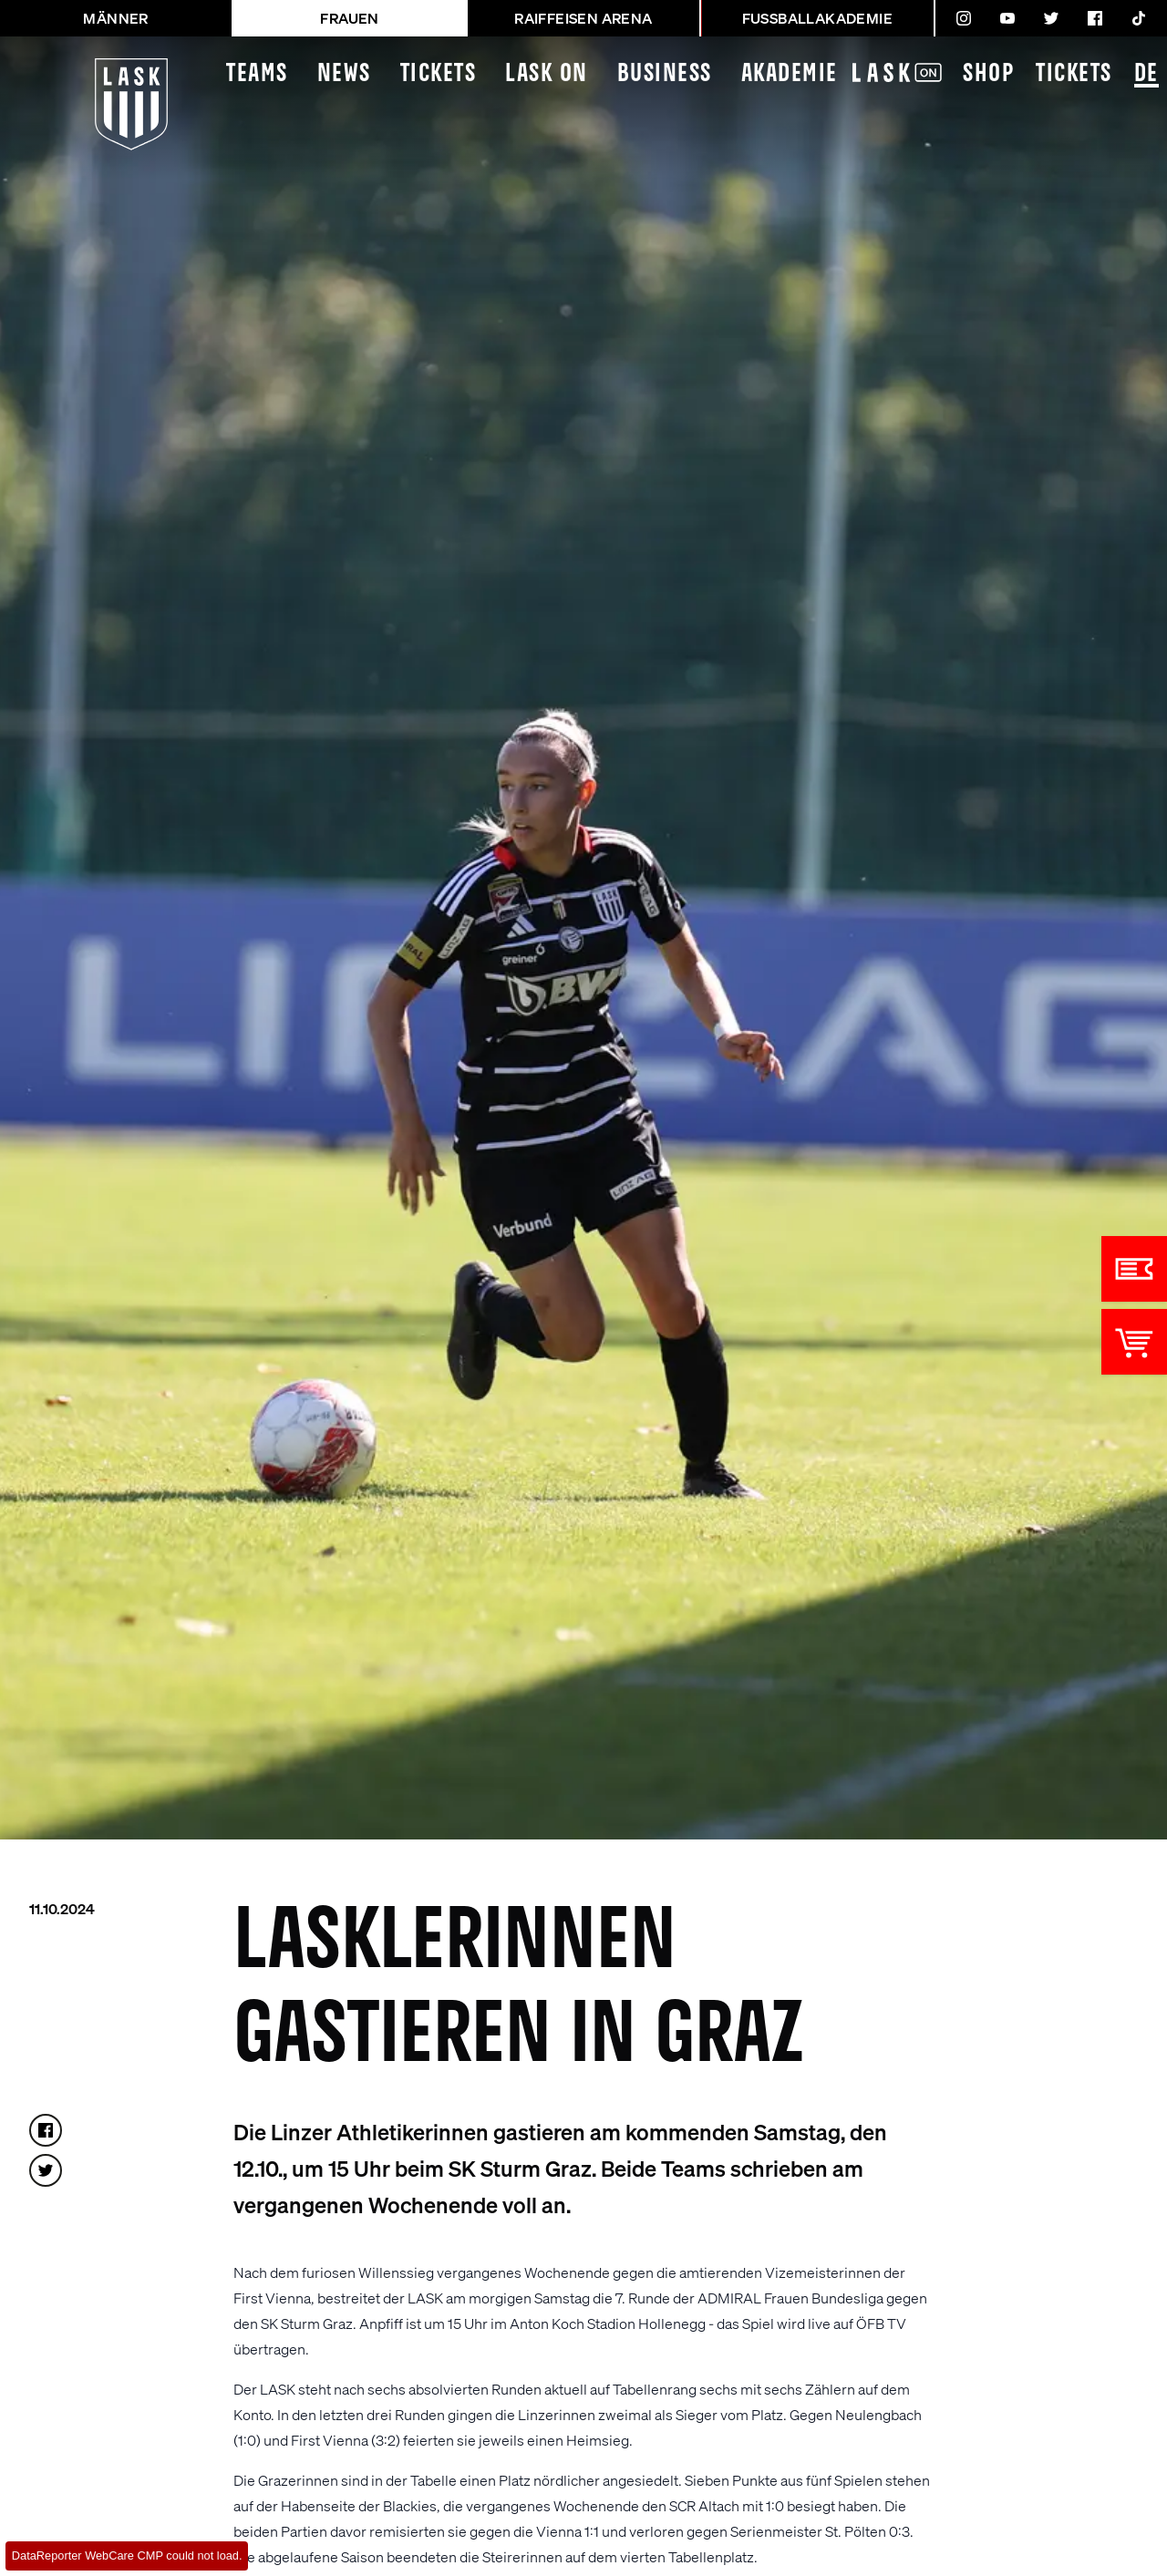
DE (1146, 75)
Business (664, 74)
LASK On (546, 74)
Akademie (789, 74)
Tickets (438, 74)
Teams (257, 74)
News (344, 74)
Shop (988, 74)
